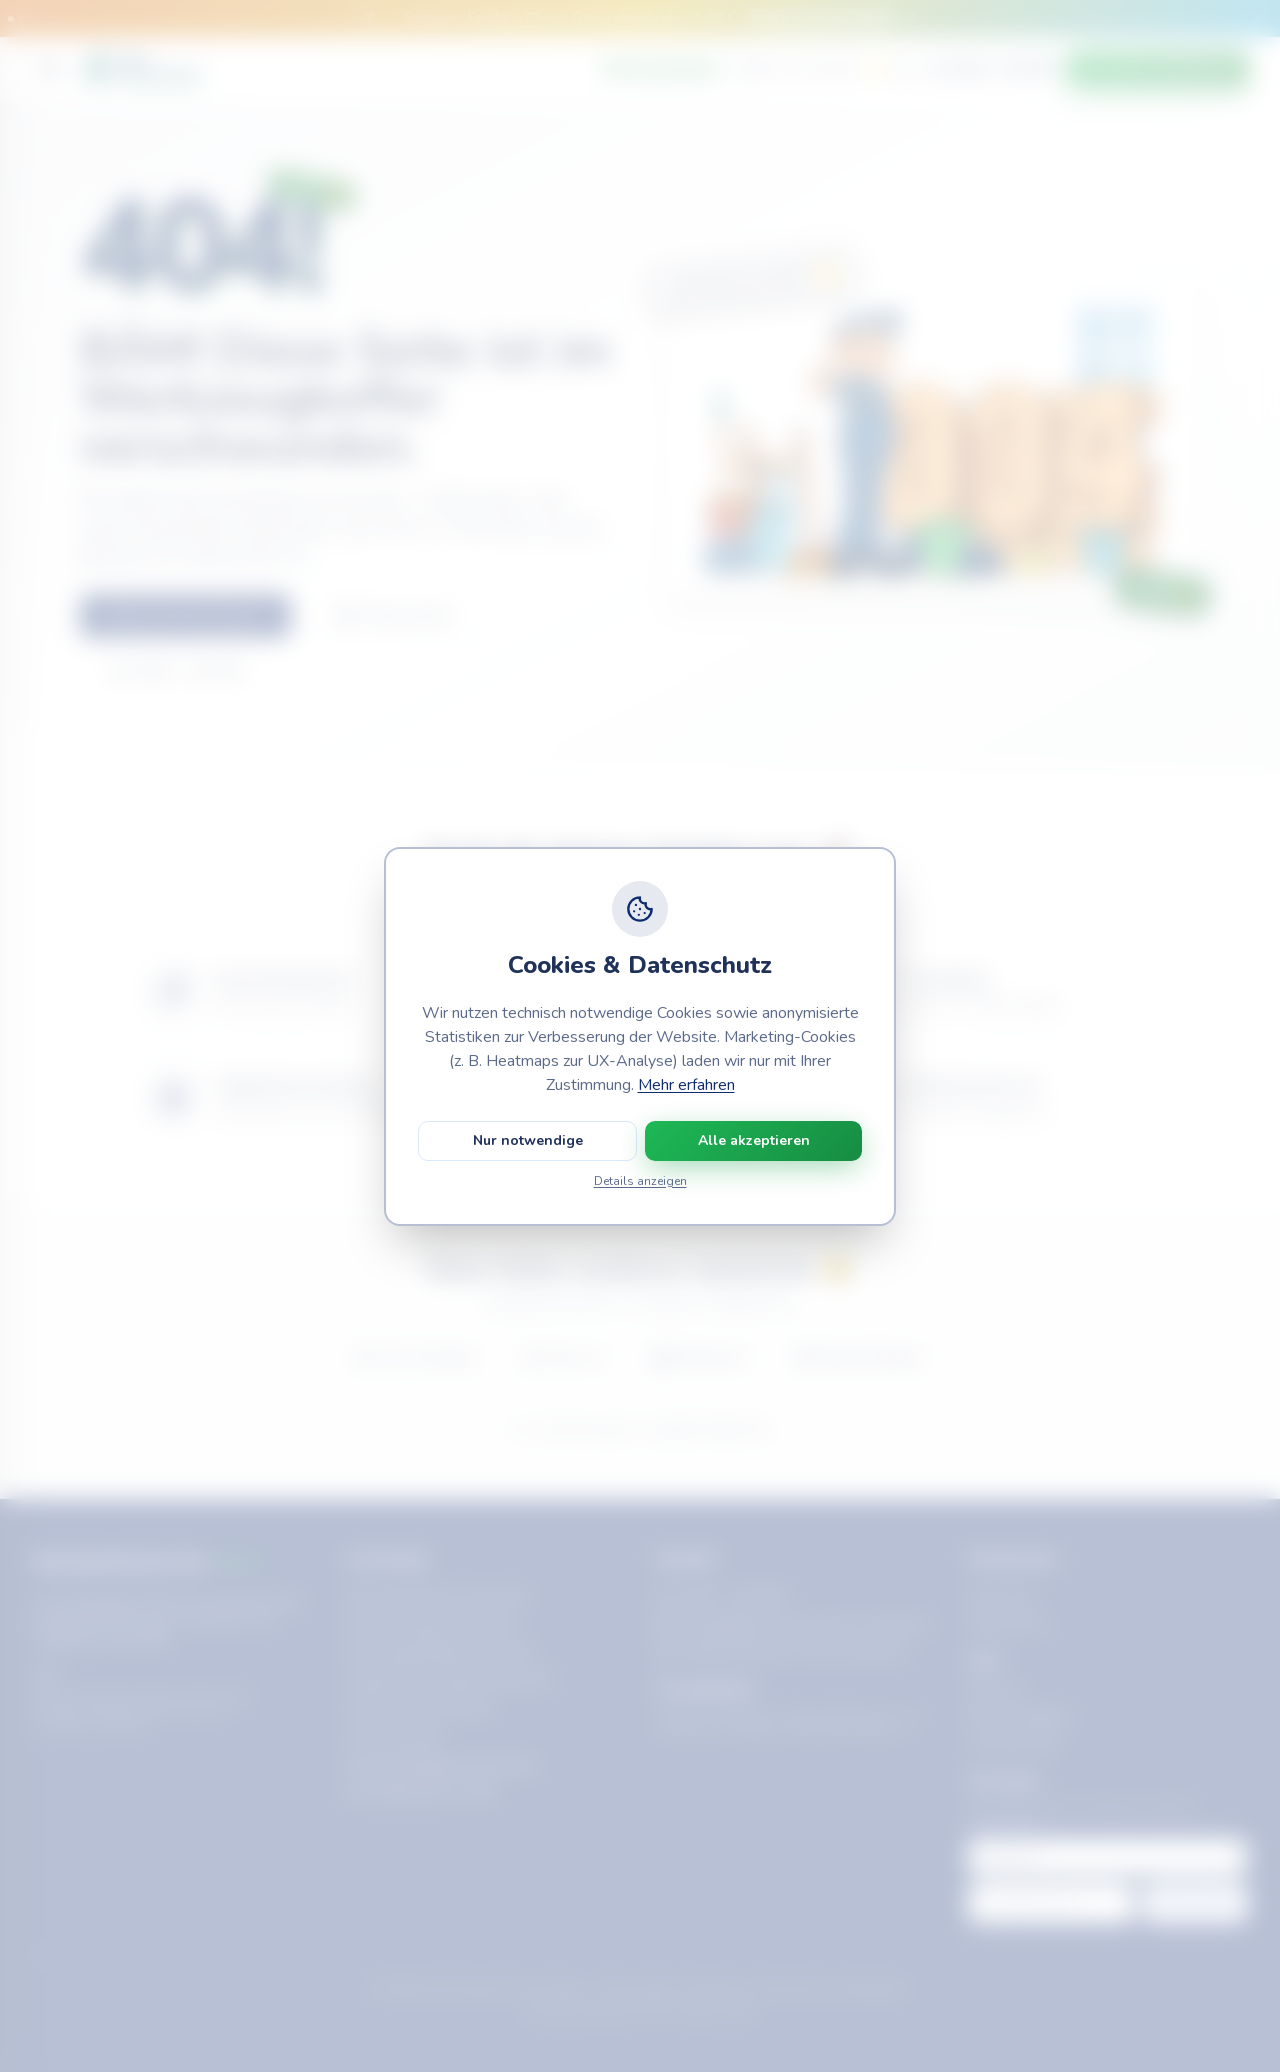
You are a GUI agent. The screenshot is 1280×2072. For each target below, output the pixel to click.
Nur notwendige (528, 1140)
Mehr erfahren (686, 1085)
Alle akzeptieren (754, 1140)
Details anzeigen (640, 1181)
